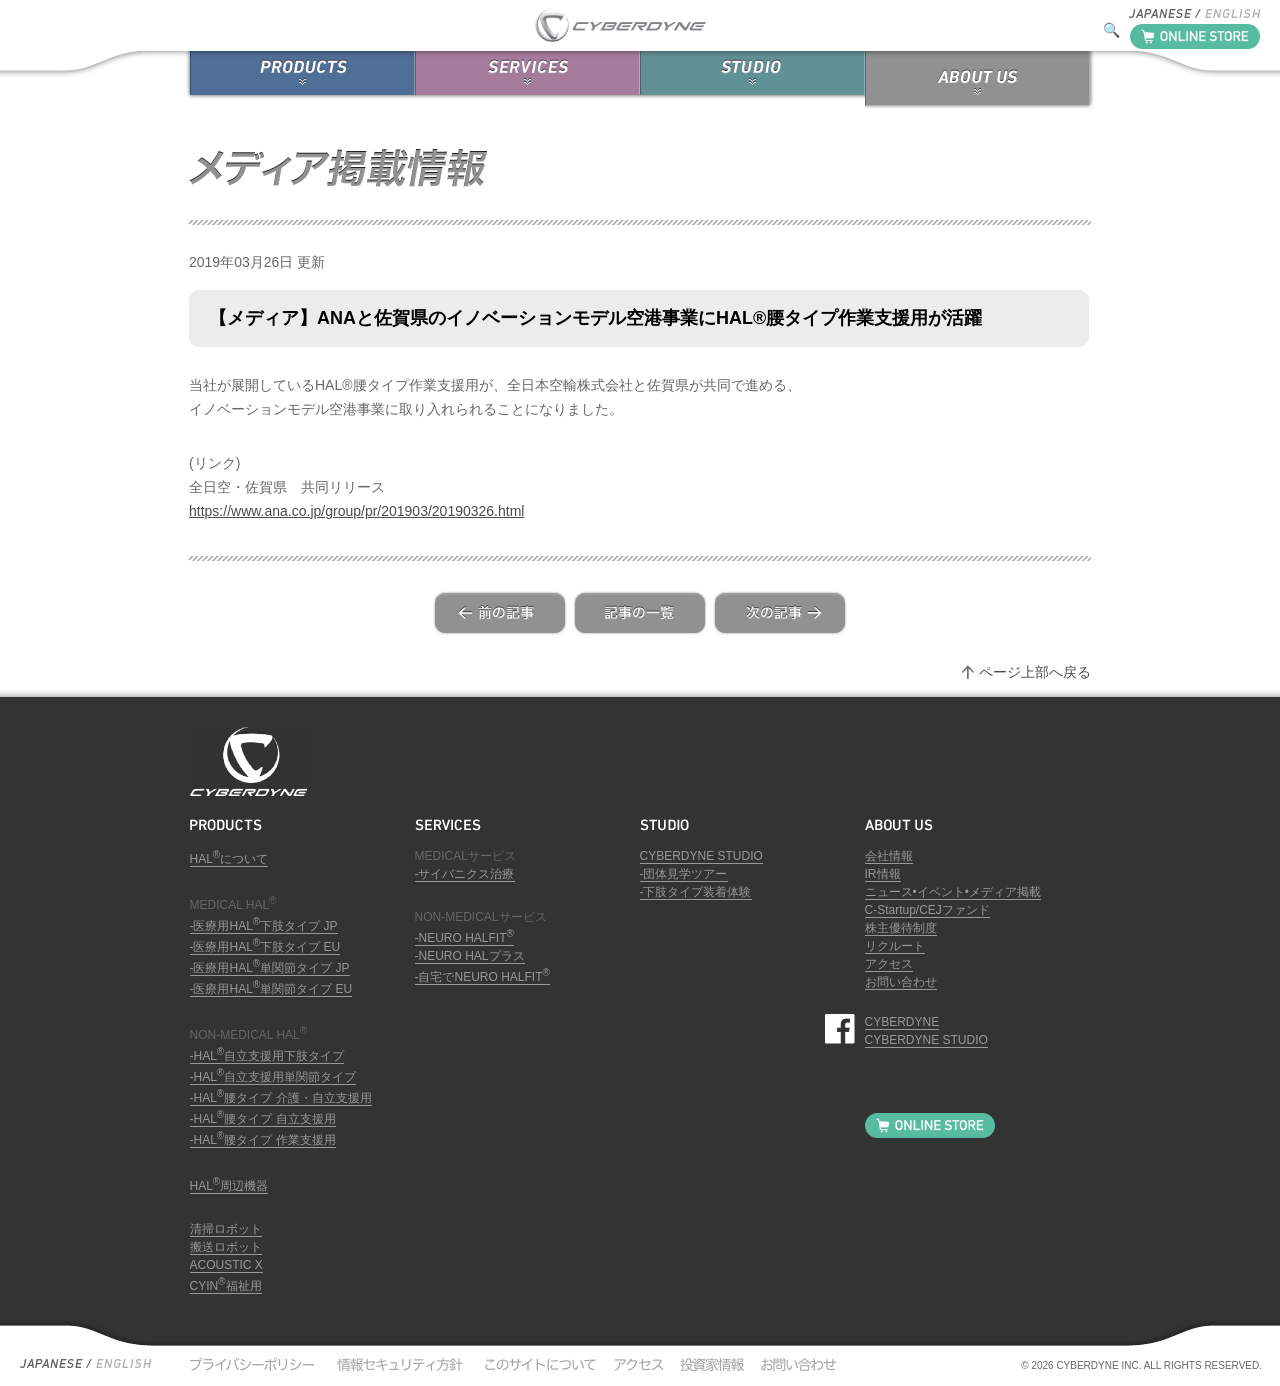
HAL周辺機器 (229, 1186)
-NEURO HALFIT (464, 938)
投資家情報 (709, 1364)
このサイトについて (535, 1364)
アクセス (889, 964)
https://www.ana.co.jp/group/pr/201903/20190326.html (356, 511)
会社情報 (889, 856)
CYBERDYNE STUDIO (701, 856)
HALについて (229, 859)
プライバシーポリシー (251, 1364)
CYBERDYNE (902, 1022)
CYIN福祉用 (226, 1286)
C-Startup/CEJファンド (927, 910)
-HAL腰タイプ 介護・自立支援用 (281, 1098)
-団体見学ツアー (684, 874)
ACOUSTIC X (226, 1265)
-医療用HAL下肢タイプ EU (265, 947)
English (122, 1364)
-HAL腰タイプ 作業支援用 (263, 1140)
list (640, 613)
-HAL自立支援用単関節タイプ (273, 1077)
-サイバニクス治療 (465, 874)
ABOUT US (979, 80)
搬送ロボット (226, 1247)
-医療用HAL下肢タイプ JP (264, 926)
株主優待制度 (901, 928)
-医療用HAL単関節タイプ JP (270, 968)
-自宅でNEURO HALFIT (482, 977)
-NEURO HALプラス (470, 956)
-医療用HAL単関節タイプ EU (271, 989)
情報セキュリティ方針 (398, 1364)
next (780, 613)
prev (500, 613)
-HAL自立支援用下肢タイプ (267, 1056)
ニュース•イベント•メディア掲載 (953, 892)
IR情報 (883, 874)
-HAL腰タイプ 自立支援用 (263, 1119)
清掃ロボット (226, 1229)
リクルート (895, 946)
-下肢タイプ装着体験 (696, 892)
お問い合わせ (901, 982)
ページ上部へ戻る (1035, 672)
